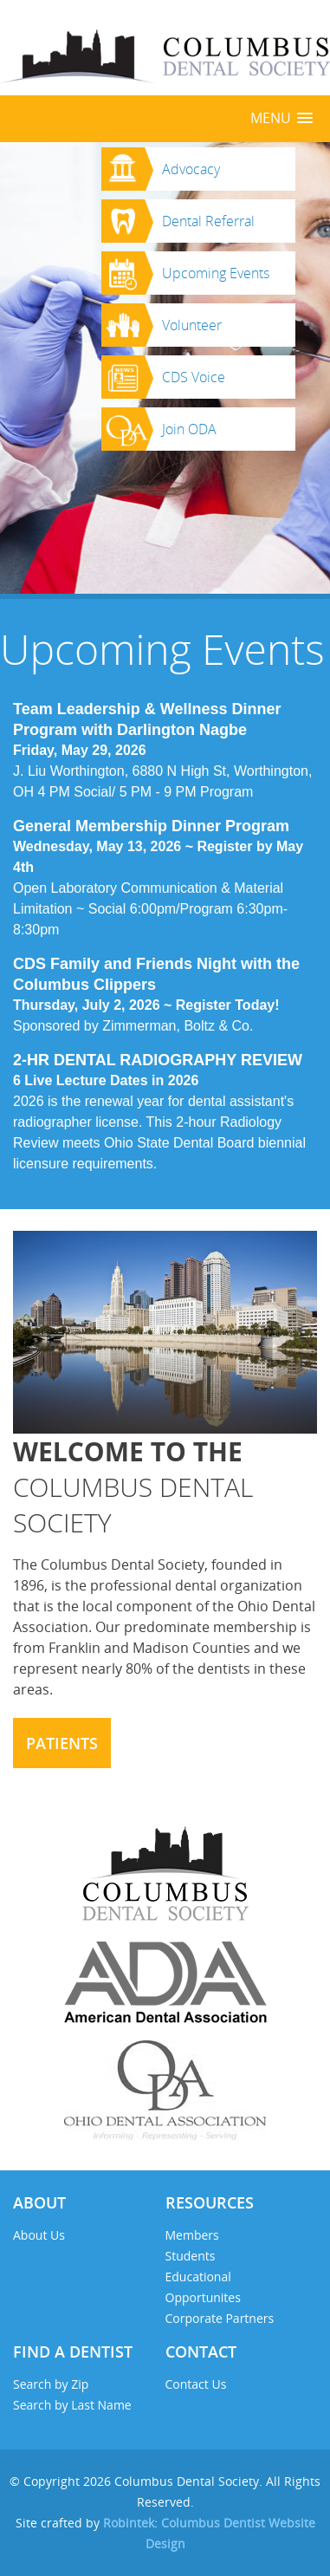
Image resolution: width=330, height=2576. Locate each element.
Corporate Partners (220, 2318)
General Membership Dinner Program (151, 826)
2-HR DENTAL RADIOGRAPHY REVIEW (157, 1060)
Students (190, 2255)
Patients (62, 1743)
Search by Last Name (72, 2405)
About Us (39, 2235)
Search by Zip (50, 2384)
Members (192, 2235)
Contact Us (196, 2384)
